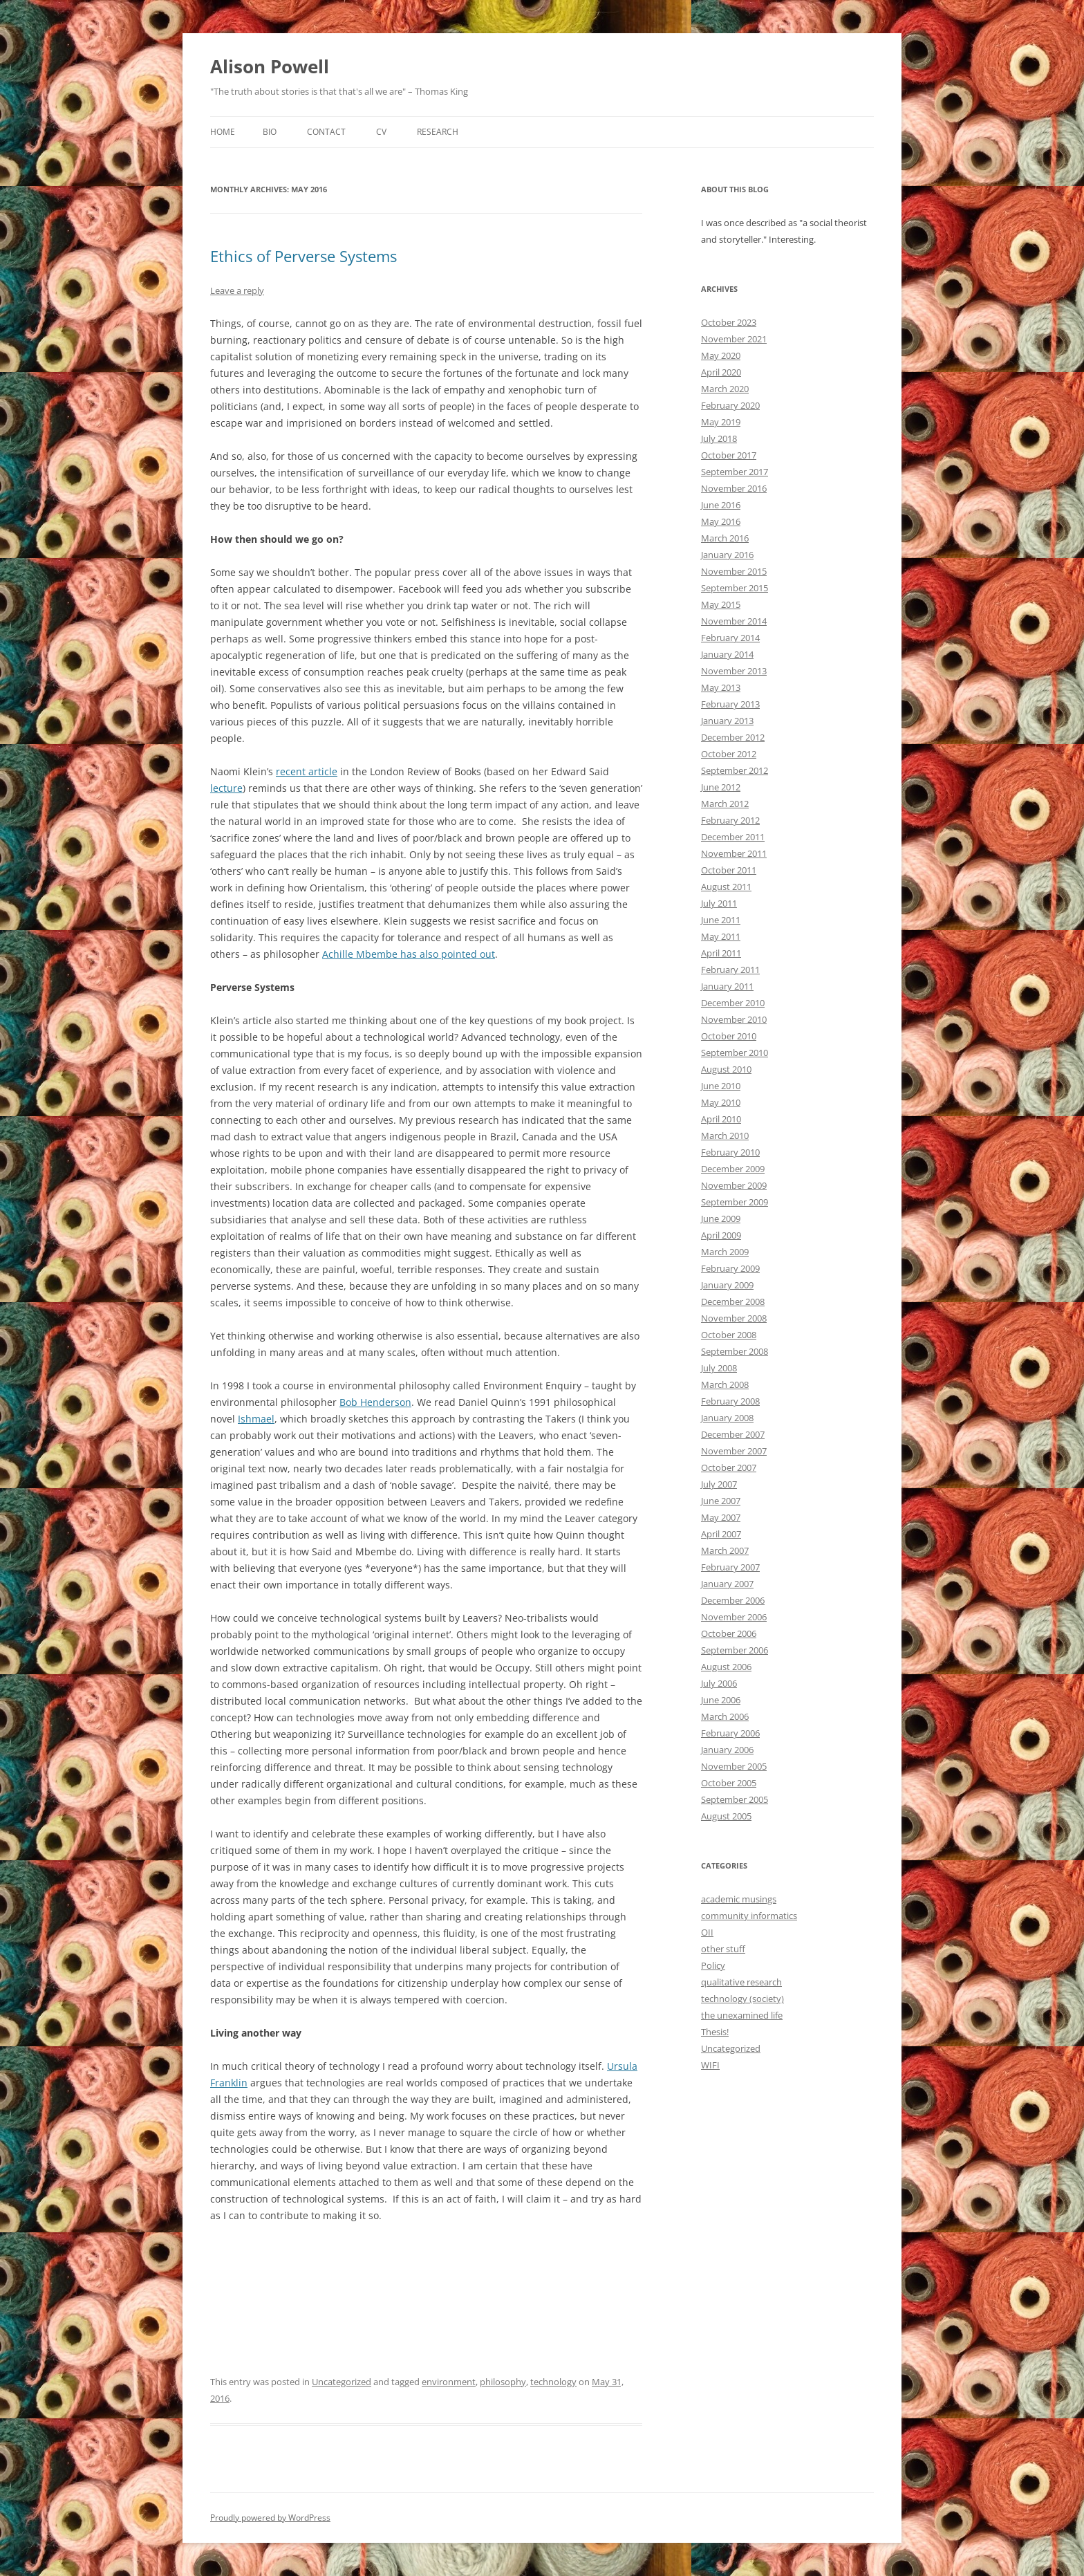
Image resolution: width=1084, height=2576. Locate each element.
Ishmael (256, 1418)
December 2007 (733, 1434)
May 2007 (720, 1517)
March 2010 (725, 1135)
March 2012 (725, 803)
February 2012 (730, 820)
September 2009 (734, 1202)
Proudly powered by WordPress (270, 2517)
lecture (226, 788)
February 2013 (730, 704)
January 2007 (727, 1583)
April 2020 (721, 372)
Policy (713, 1965)
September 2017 (734, 471)
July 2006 (719, 1683)
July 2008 (719, 1368)
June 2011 (720, 920)
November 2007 (734, 1451)
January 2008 (727, 1417)
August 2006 (726, 1666)
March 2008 (725, 1384)
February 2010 (730, 1152)
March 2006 (725, 1716)
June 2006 (720, 1700)
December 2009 (733, 1168)
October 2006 (728, 1633)
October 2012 (728, 754)
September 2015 (734, 588)
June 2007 (720, 1500)
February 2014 (730, 637)
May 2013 (720, 687)
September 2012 (734, 770)
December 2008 (733, 1301)
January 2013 (727, 720)
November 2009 (734, 1185)
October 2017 (728, 455)
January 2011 (727, 986)
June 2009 (720, 1218)
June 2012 (720, 787)
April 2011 (721, 953)
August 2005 (726, 1816)
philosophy (503, 2381)
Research (437, 132)
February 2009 (730, 1268)
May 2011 (720, 936)
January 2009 (727, 1285)
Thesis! (715, 2032)
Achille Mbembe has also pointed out (408, 954)
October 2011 (728, 870)
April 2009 (721, 1235)
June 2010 (720, 1085)
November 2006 (734, 1617)
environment (449, 2381)
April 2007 (721, 1534)
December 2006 (733, 1600)
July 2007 (719, 1484)
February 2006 (730, 1733)
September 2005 (734, 1799)
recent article (306, 771)
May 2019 (720, 422)
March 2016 (725, 538)
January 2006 (727, 1749)
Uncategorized (341, 2381)
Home (222, 132)
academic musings (738, 1899)
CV (381, 132)
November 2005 (734, 1766)
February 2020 (730, 405)
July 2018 (719, 438)
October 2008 (728, 1334)
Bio (270, 132)
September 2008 (734, 1351)
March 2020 (725, 388)
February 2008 (730, 1401)
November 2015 (734, 571)
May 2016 (720, 521)
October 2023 (728, 322)
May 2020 (720, 355)
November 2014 (734, 621)
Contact (326, 132)
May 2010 (720, 1102)
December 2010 (733, 1003)
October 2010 (728, 1036)
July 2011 (719, 903)
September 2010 (734, 1052)
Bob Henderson (375, 1402)
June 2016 (720, 505)
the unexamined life (742, 2015)
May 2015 (720, 604)
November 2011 (734, 853)
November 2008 (734, 1318)
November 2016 (734, 488)
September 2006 (734, 1650)
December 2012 (733, 737)
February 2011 (730, 969)
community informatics (749, 1915)
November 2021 (734, 339)
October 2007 (728, 1467)
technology (553, 2381)
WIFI (710, 2065)
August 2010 (726, 1069)
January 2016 (727, 554)
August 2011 (726, 886)
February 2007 (730, 1567)
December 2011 (733, 837)
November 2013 (734, 671)
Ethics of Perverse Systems (303, 255)
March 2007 (725, 1550)
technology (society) (742, 1998)
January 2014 (727, 654)
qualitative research (741, 1982)
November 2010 (734, 1019)
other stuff (723, 1949)
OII (707, 1932)
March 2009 (725, 1251)
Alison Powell (269, 66)
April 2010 (721, 1119)
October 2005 (728, 1783)
